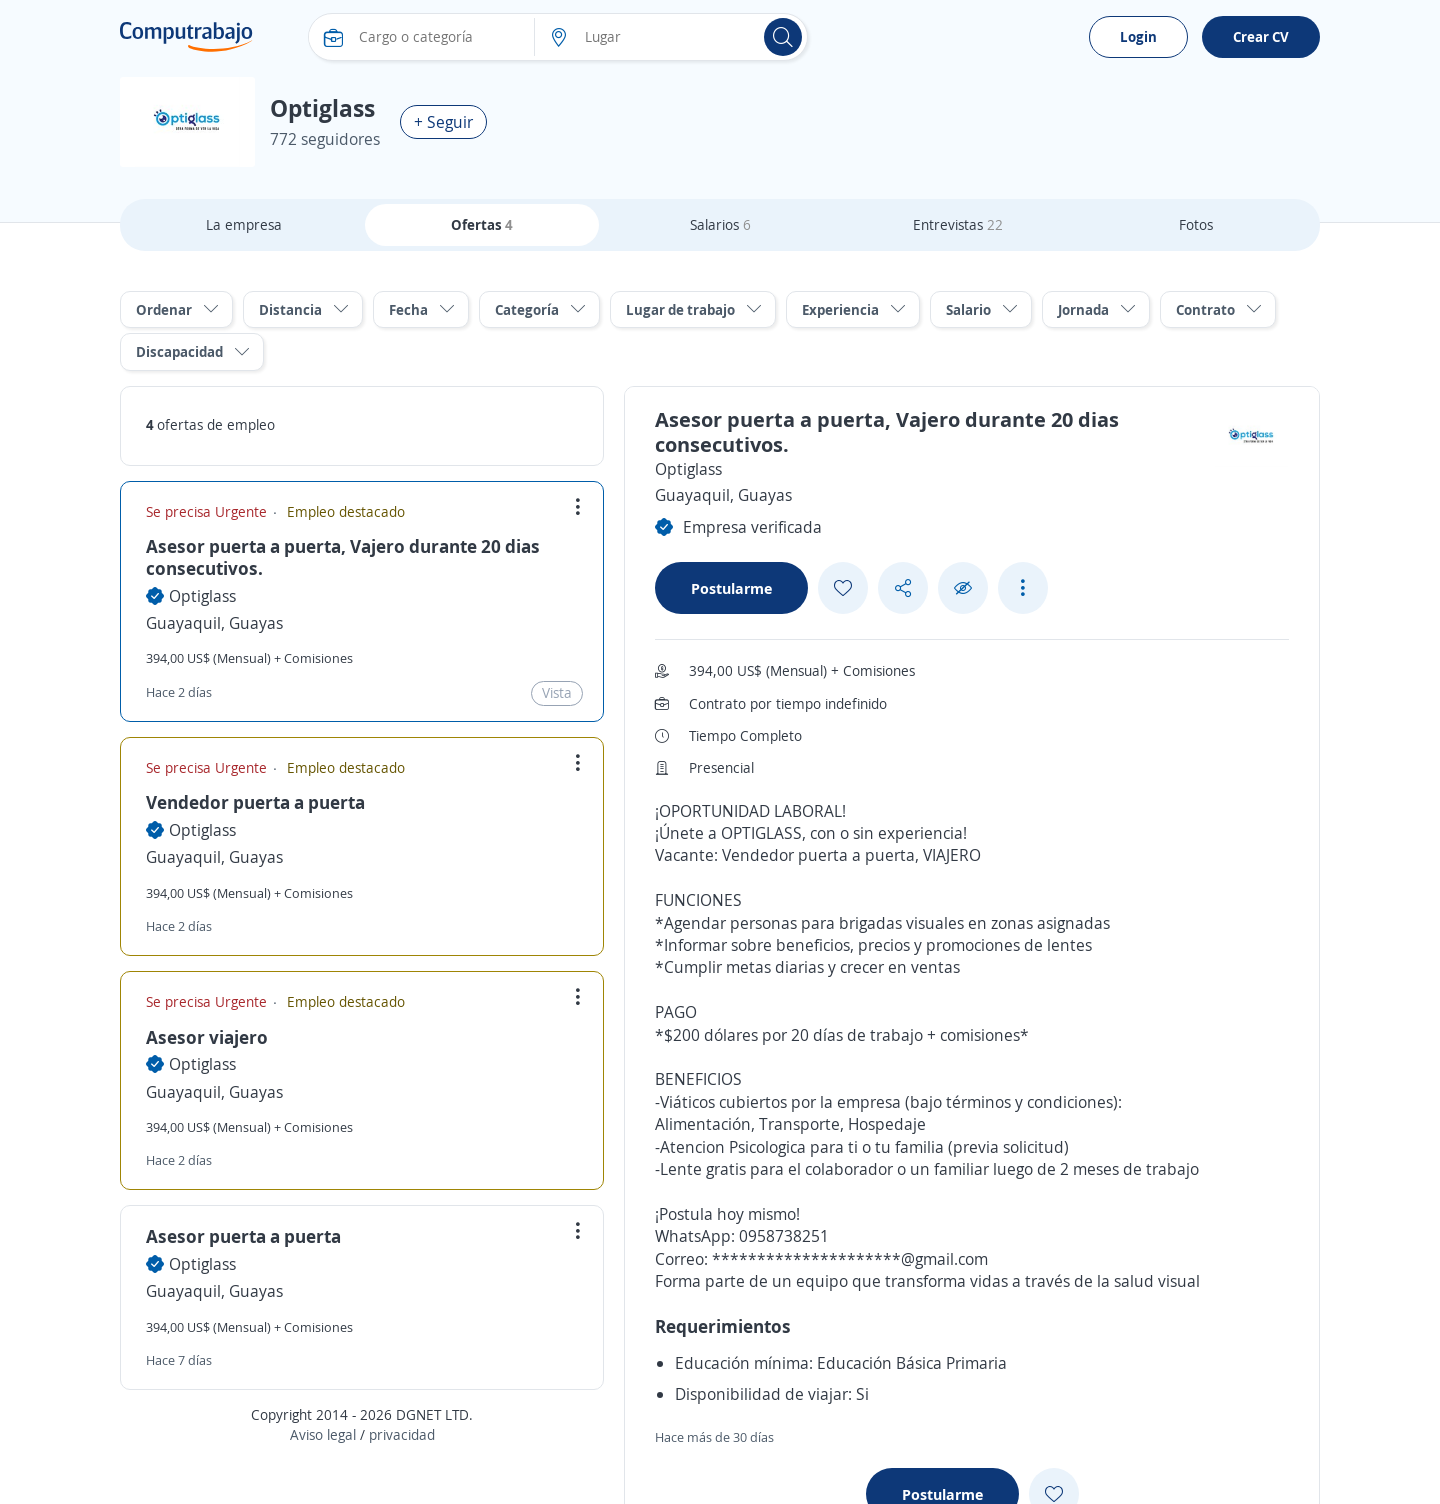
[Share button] (903, 588)
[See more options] (1023, 588)
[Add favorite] (843, 588)
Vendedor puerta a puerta (255, 802)
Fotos (1196, 224)
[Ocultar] (963, 588)
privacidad (402, 1434)
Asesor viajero (207, 1037)
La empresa (244, 224)
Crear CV (1261, 36)
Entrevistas (958, 224)
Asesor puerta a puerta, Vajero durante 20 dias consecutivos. (343, 557)
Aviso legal (323, 1434)
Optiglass (202, 596)
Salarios (720, 224)
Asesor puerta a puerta (243, 1236)
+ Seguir (443, 122)
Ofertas (482, 224)
